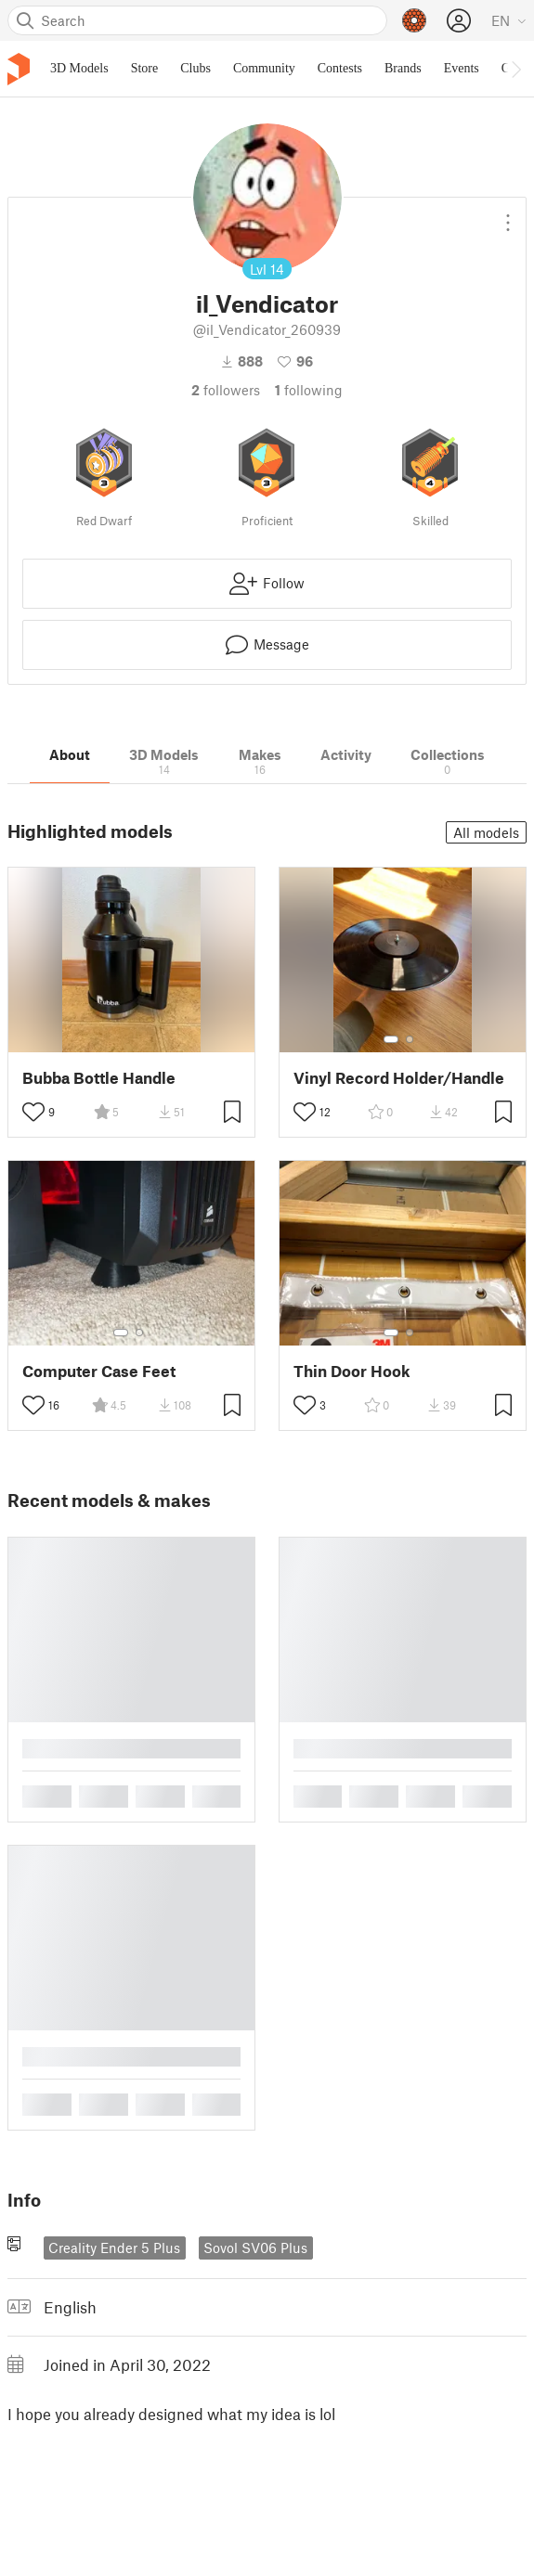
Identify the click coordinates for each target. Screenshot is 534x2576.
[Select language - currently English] (509, 20)
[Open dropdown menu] (508, 215)
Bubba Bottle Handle (99, 1078)
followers (225, 389)
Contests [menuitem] (340, 68)
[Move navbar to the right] (515, 69)
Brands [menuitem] (403, 68)
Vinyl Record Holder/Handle (398, 1078)
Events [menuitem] (461, 68)
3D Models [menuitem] (79, 68)
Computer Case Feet (99, 1371)
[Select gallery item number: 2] (409, 1039)
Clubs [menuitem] (195, 68)
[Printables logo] (18, 69)
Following (309, 389)
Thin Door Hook (351, 1371)
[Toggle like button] (33, 1112)
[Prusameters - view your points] (414, 20)
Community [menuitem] (264, 68)
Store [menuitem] (145, 68)
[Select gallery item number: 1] (391, 1039)
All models (486, 832)
